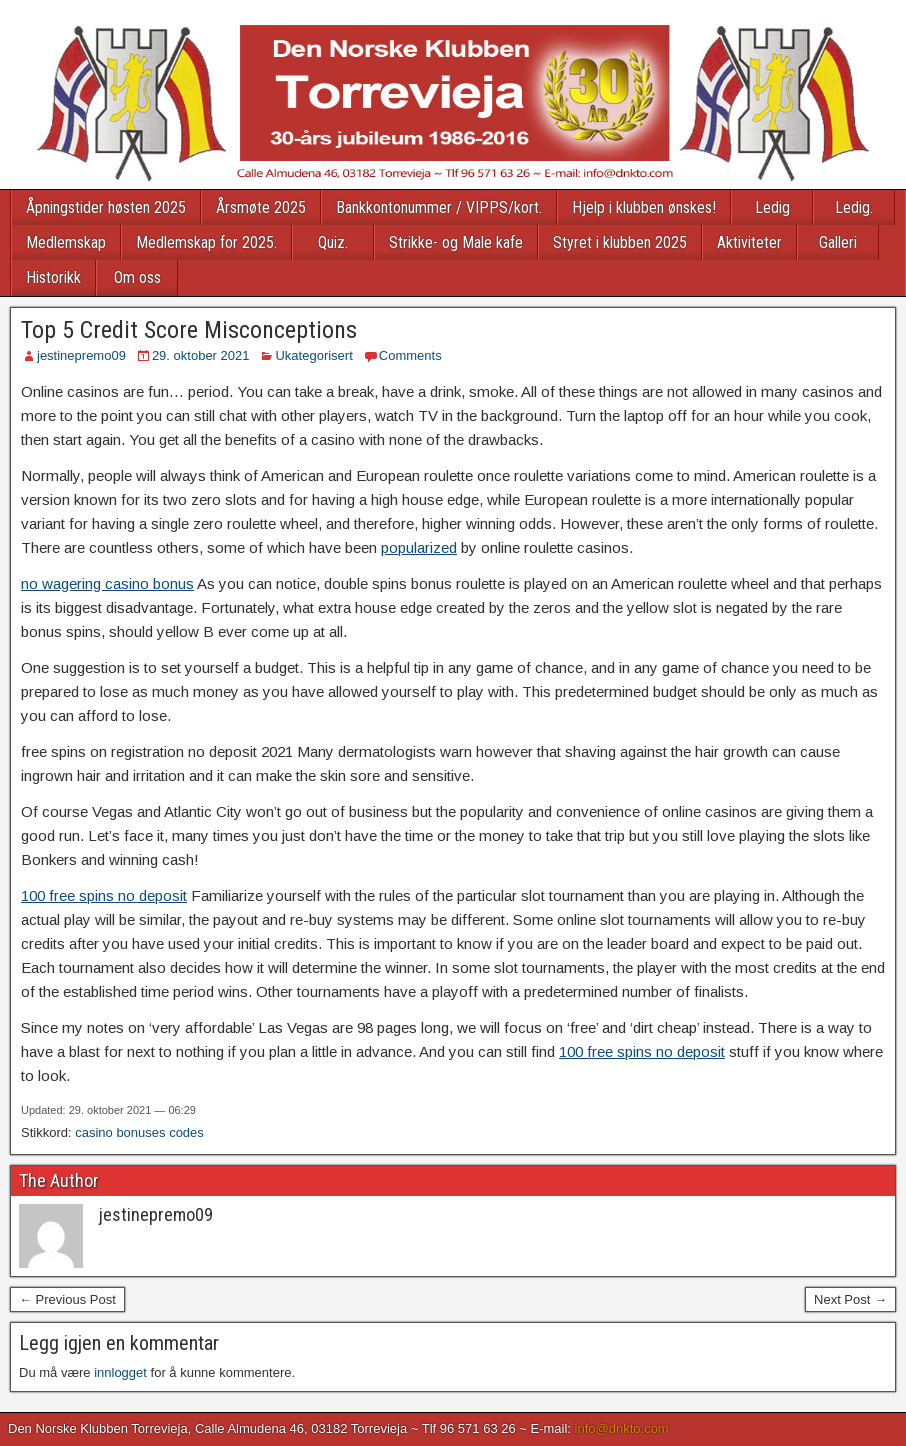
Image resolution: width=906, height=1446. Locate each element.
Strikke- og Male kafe (456, 242)
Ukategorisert (313, 355)
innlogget (120, 1372)
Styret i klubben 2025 (620, 242)
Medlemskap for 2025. (206, 242)
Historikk (53, 277)
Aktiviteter (749, 242)
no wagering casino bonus (107, 583)
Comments (410, 355)
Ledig (772, 207)
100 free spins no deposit (104, 895)
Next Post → (850, 1299)
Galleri (838, 242)
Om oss (137, 277)
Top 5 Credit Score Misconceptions (189, 330)
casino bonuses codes (139, 1132)
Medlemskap (66, 242)
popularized (419, 547)
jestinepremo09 (81, 355)
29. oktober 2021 (201, 355)
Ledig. (854, 207)
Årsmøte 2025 (261, 207)
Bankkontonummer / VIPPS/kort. (439, 207)
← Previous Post (67, 1299)
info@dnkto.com (622, 1428)
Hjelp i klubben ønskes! (644, 207)
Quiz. (333, 242)
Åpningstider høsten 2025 (106, 207)
